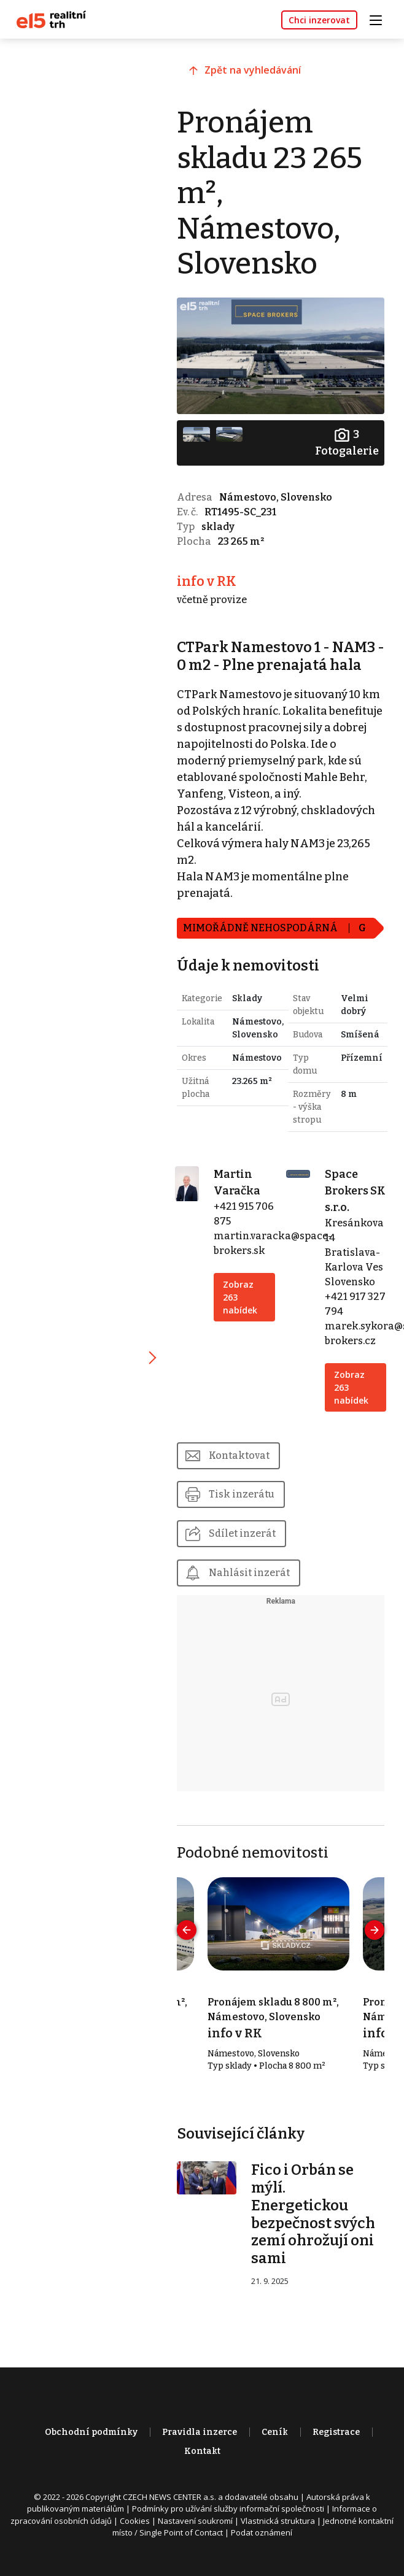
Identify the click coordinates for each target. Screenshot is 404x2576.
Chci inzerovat (319, 20)
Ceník (275, 2447)
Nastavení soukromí (195, 2535)
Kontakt (202, 2466)
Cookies (135, 2535)
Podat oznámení (261, 2547)
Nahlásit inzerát (253, 1586)
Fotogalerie (346, 440)
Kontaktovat (243, 1468)
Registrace (336, 2447)
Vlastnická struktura (278, 2535)
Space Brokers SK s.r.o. (348, 1203)
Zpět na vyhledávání (257, 72)
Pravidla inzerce (199, 2447)
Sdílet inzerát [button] (246, 1547)
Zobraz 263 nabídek (243, 1310)
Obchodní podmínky (91, 2447)
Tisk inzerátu (246, 1507)
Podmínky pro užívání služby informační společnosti (228, 2523)
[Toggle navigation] (380, 18)
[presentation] (191, 1944)
